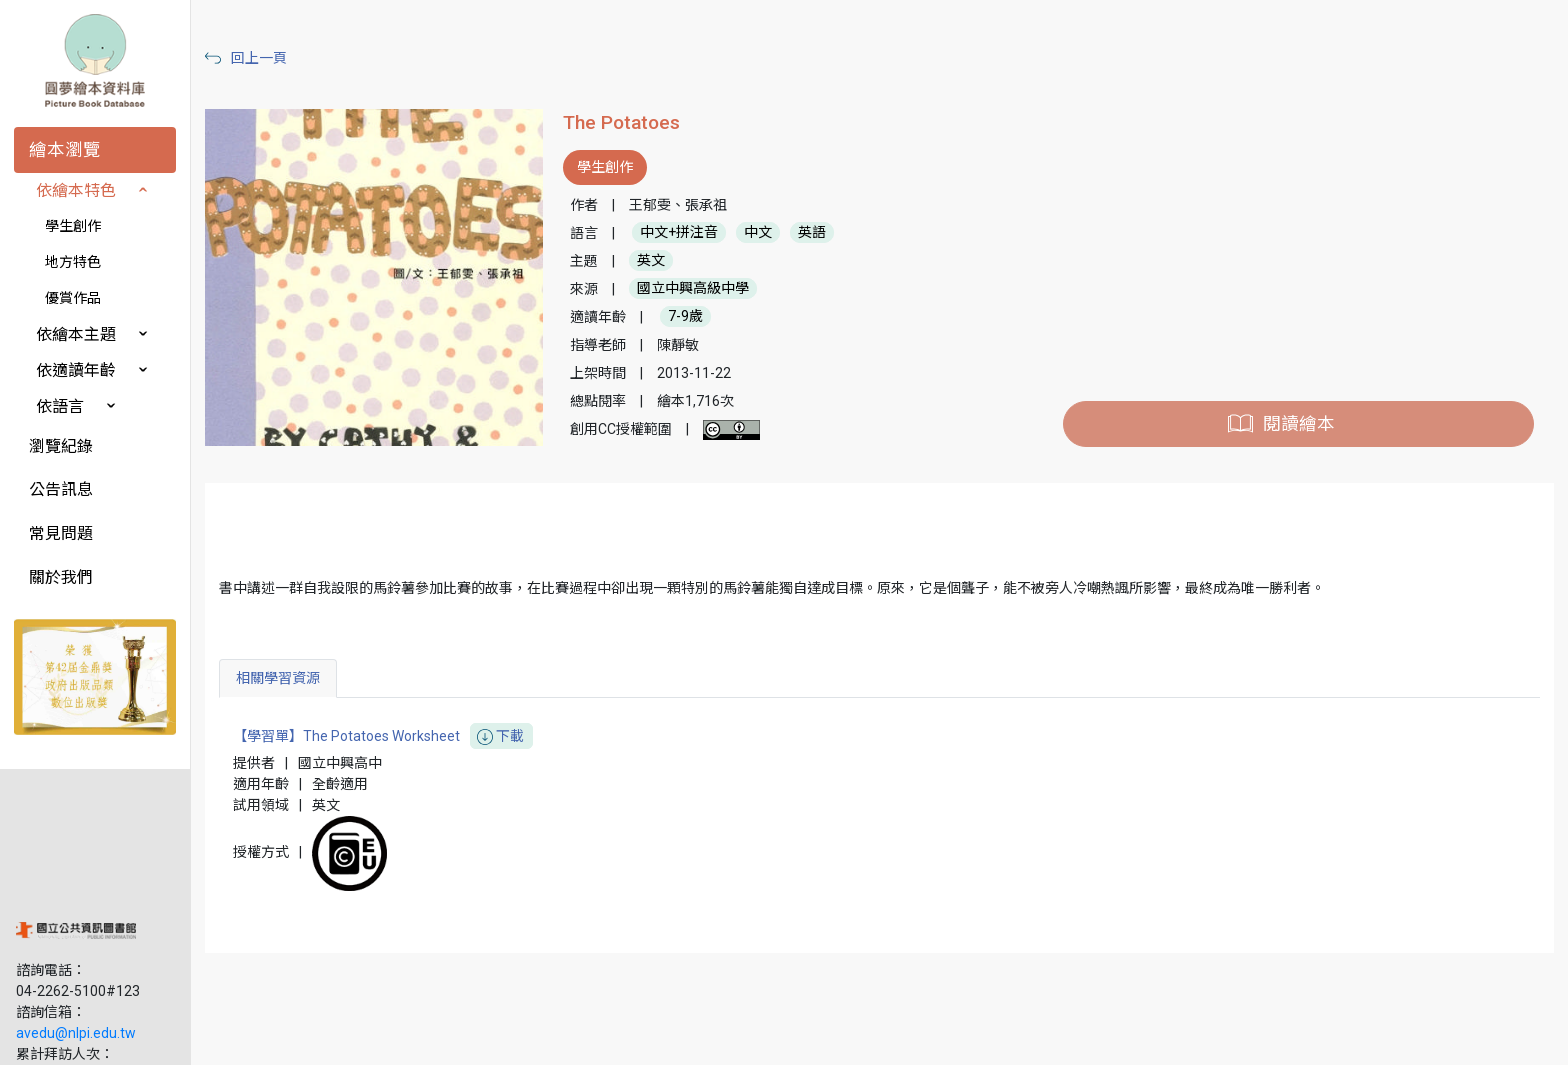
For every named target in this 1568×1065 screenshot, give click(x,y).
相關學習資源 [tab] (287, 678)
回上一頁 (268, 58)
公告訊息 (61, 489)
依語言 (60, 406)
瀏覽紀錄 (61, 446)
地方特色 (73, 262)
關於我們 (61, 577)
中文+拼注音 (685, 233)
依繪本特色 (76, 190)
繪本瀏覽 (65, 150)
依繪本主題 (76, 334)
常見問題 (61, 533)
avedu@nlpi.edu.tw (76, 909)
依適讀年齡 (76, 370)
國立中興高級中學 (699, 289)
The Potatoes (627, 122)
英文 (657, 261)
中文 (764, 233)
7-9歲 (691, 317)
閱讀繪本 (1300, 424)
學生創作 (73, 226)
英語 (818, 233)
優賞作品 (73, 298)
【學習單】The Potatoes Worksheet (392, 736)
